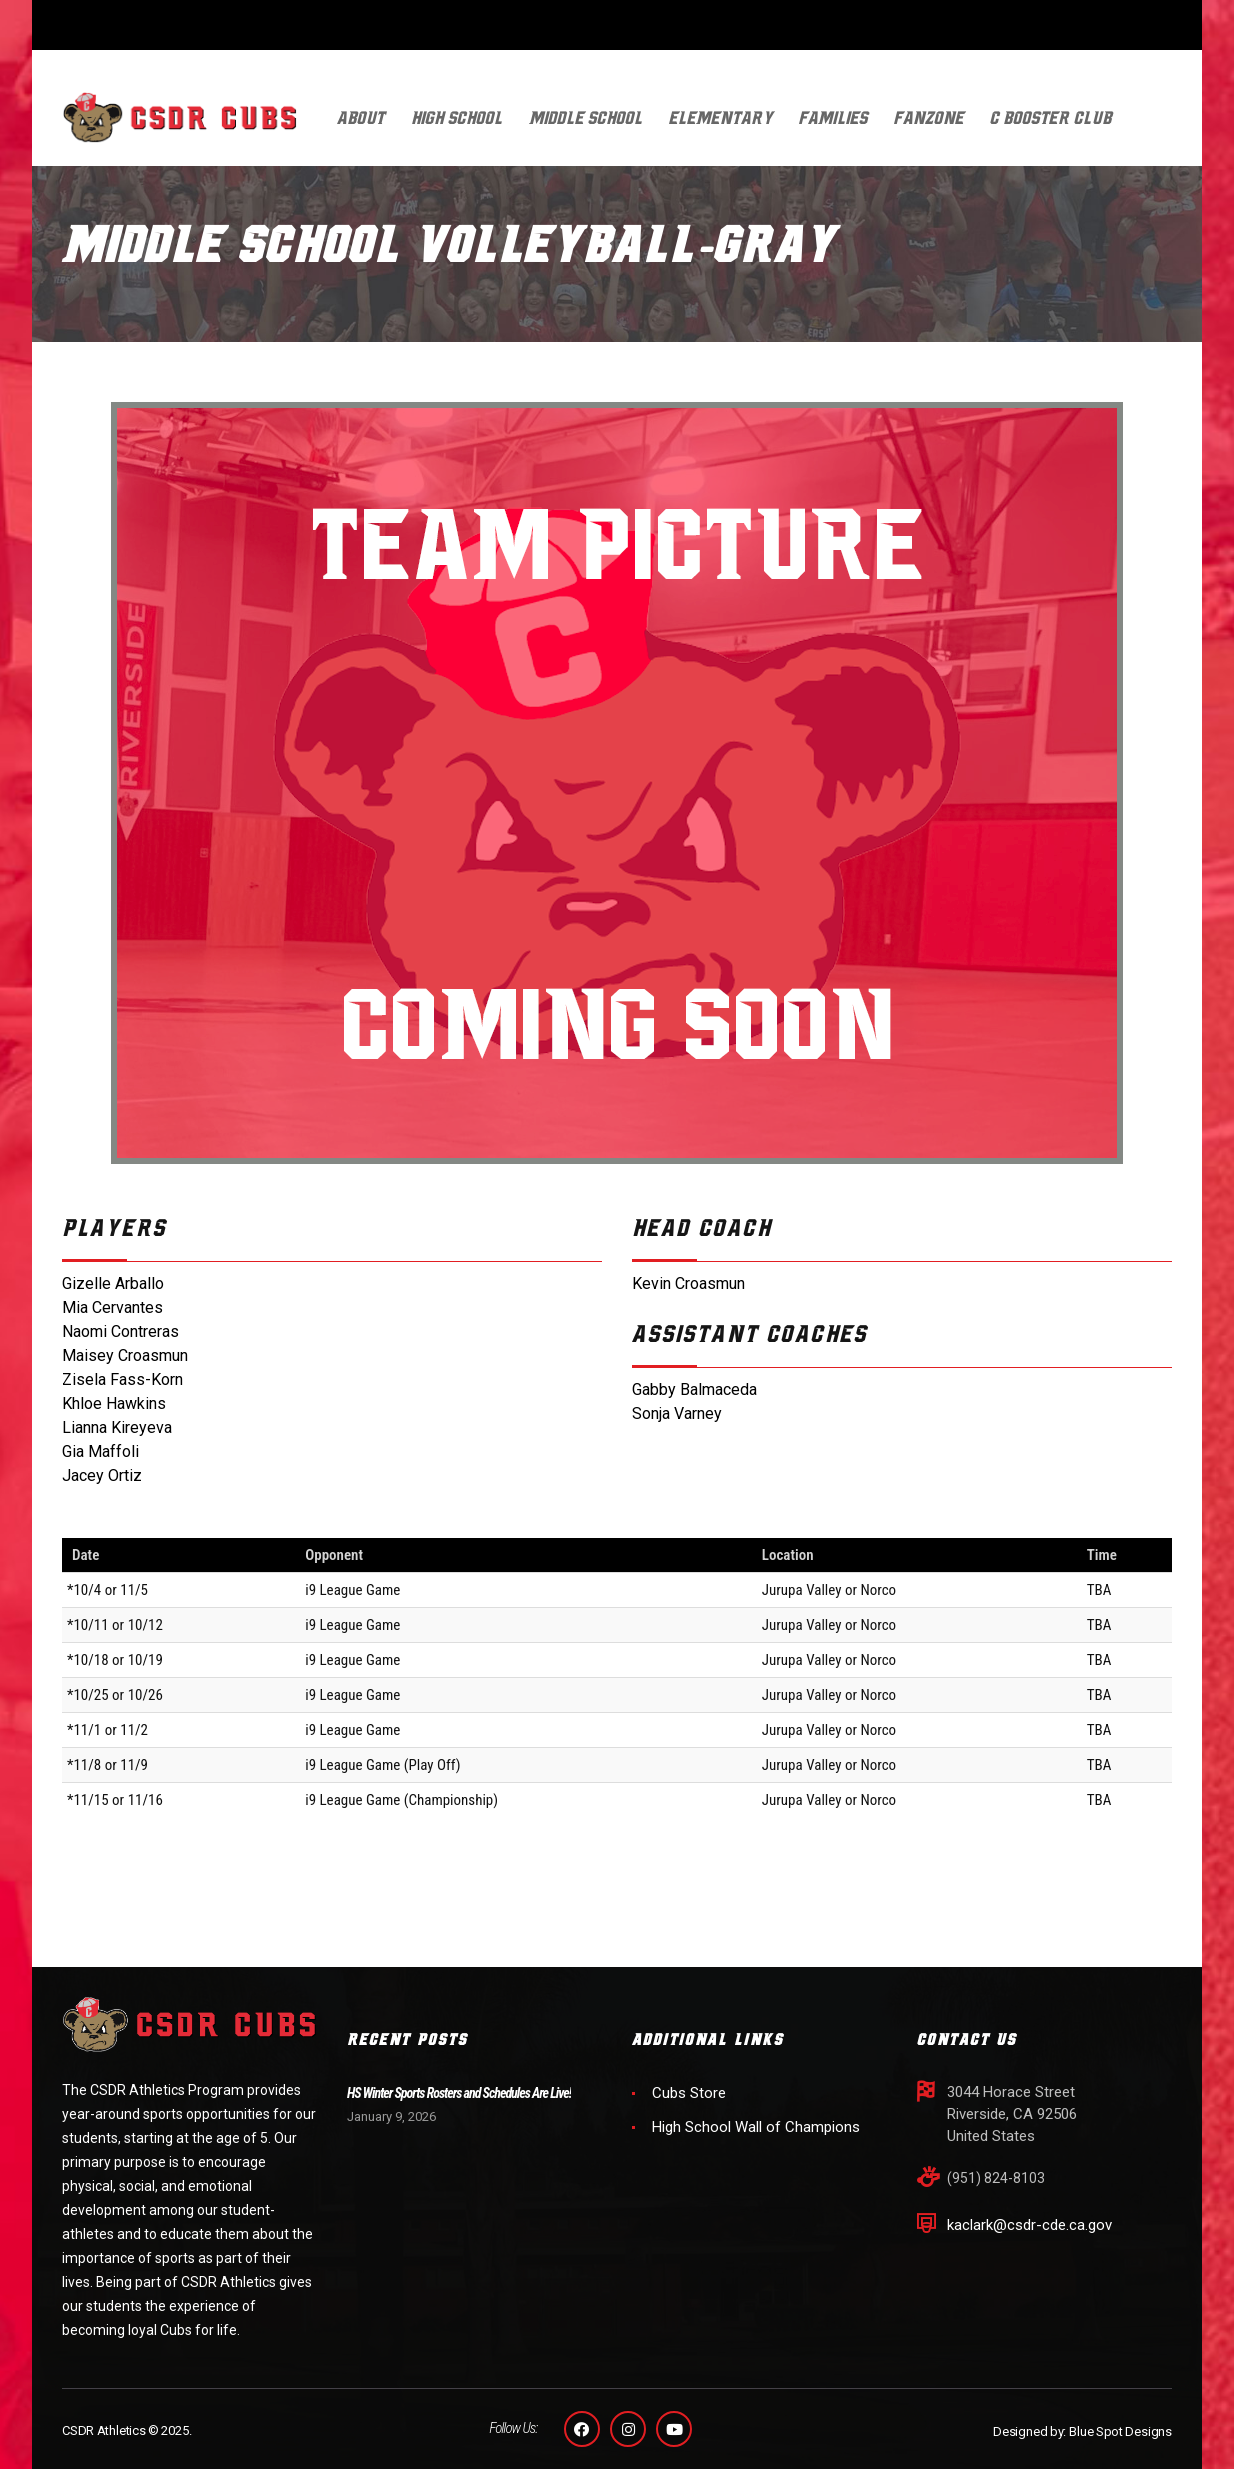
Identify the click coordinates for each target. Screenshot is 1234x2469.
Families (833, 118)
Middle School (586, 118)
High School (457, 118)
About (361, 118)
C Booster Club (1051, 118)
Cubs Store (689, 2093)
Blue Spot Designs (1120, 2431)
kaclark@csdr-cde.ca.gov (1029, 2225)
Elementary (721, 118)
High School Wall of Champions (756, 2127)
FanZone (929, 118)
